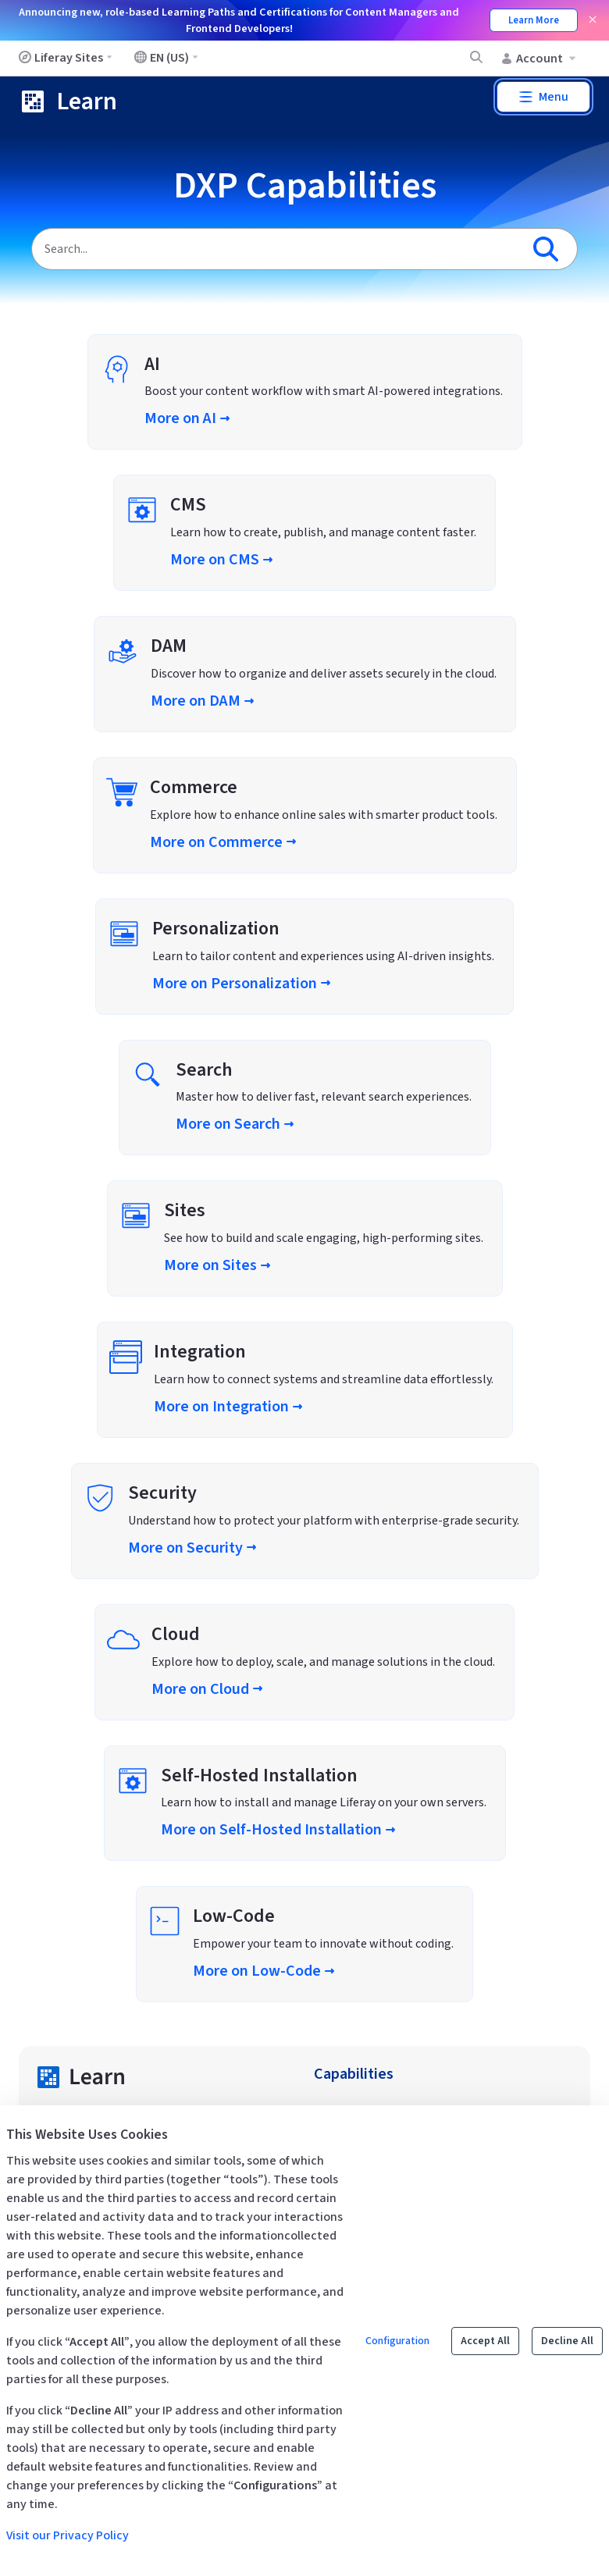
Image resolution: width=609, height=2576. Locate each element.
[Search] (276, 249)
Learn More (533, 20)
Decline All (567, 2341)
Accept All (485, 2341)
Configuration (397, 2341)
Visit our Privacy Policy (67, 2535)
